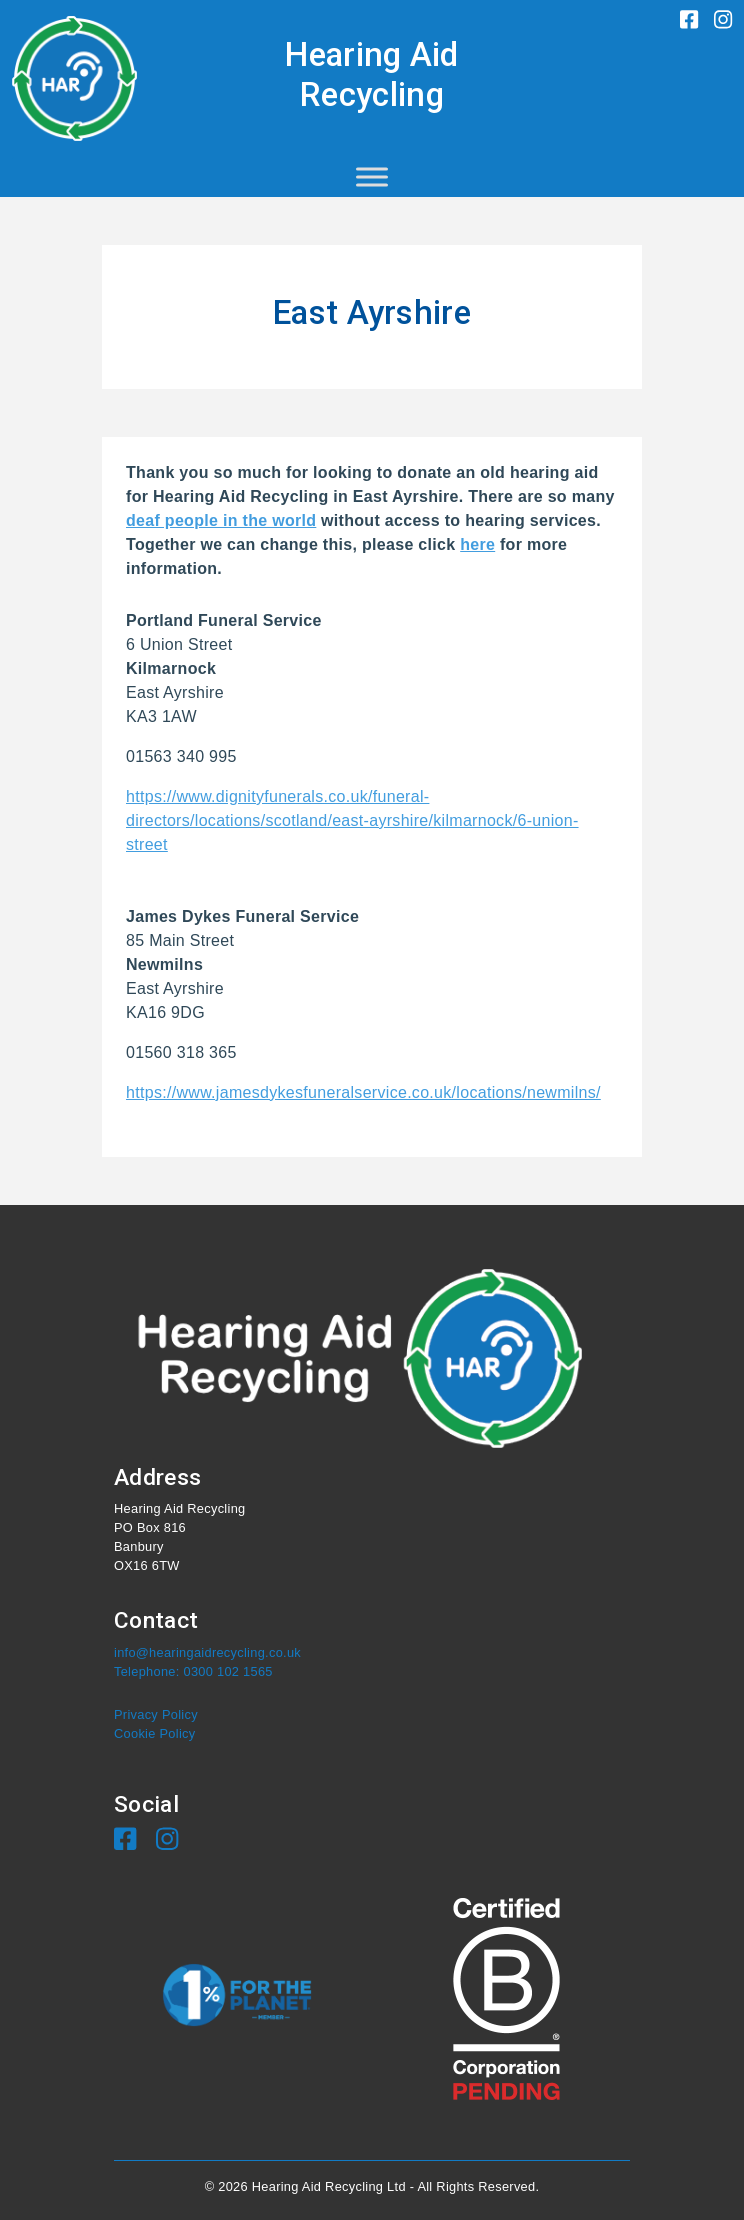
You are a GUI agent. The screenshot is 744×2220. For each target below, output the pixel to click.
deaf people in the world (221, 520)
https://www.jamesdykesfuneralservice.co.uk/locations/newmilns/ (363, 1092)
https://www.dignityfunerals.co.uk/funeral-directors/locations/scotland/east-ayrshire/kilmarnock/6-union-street (352, 820)
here (477, 544)
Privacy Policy (156, 1714)
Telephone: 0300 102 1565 (193, 1671)
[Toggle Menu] (372, 176)
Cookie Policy (154, 1733)
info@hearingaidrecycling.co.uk (207, 1652)
